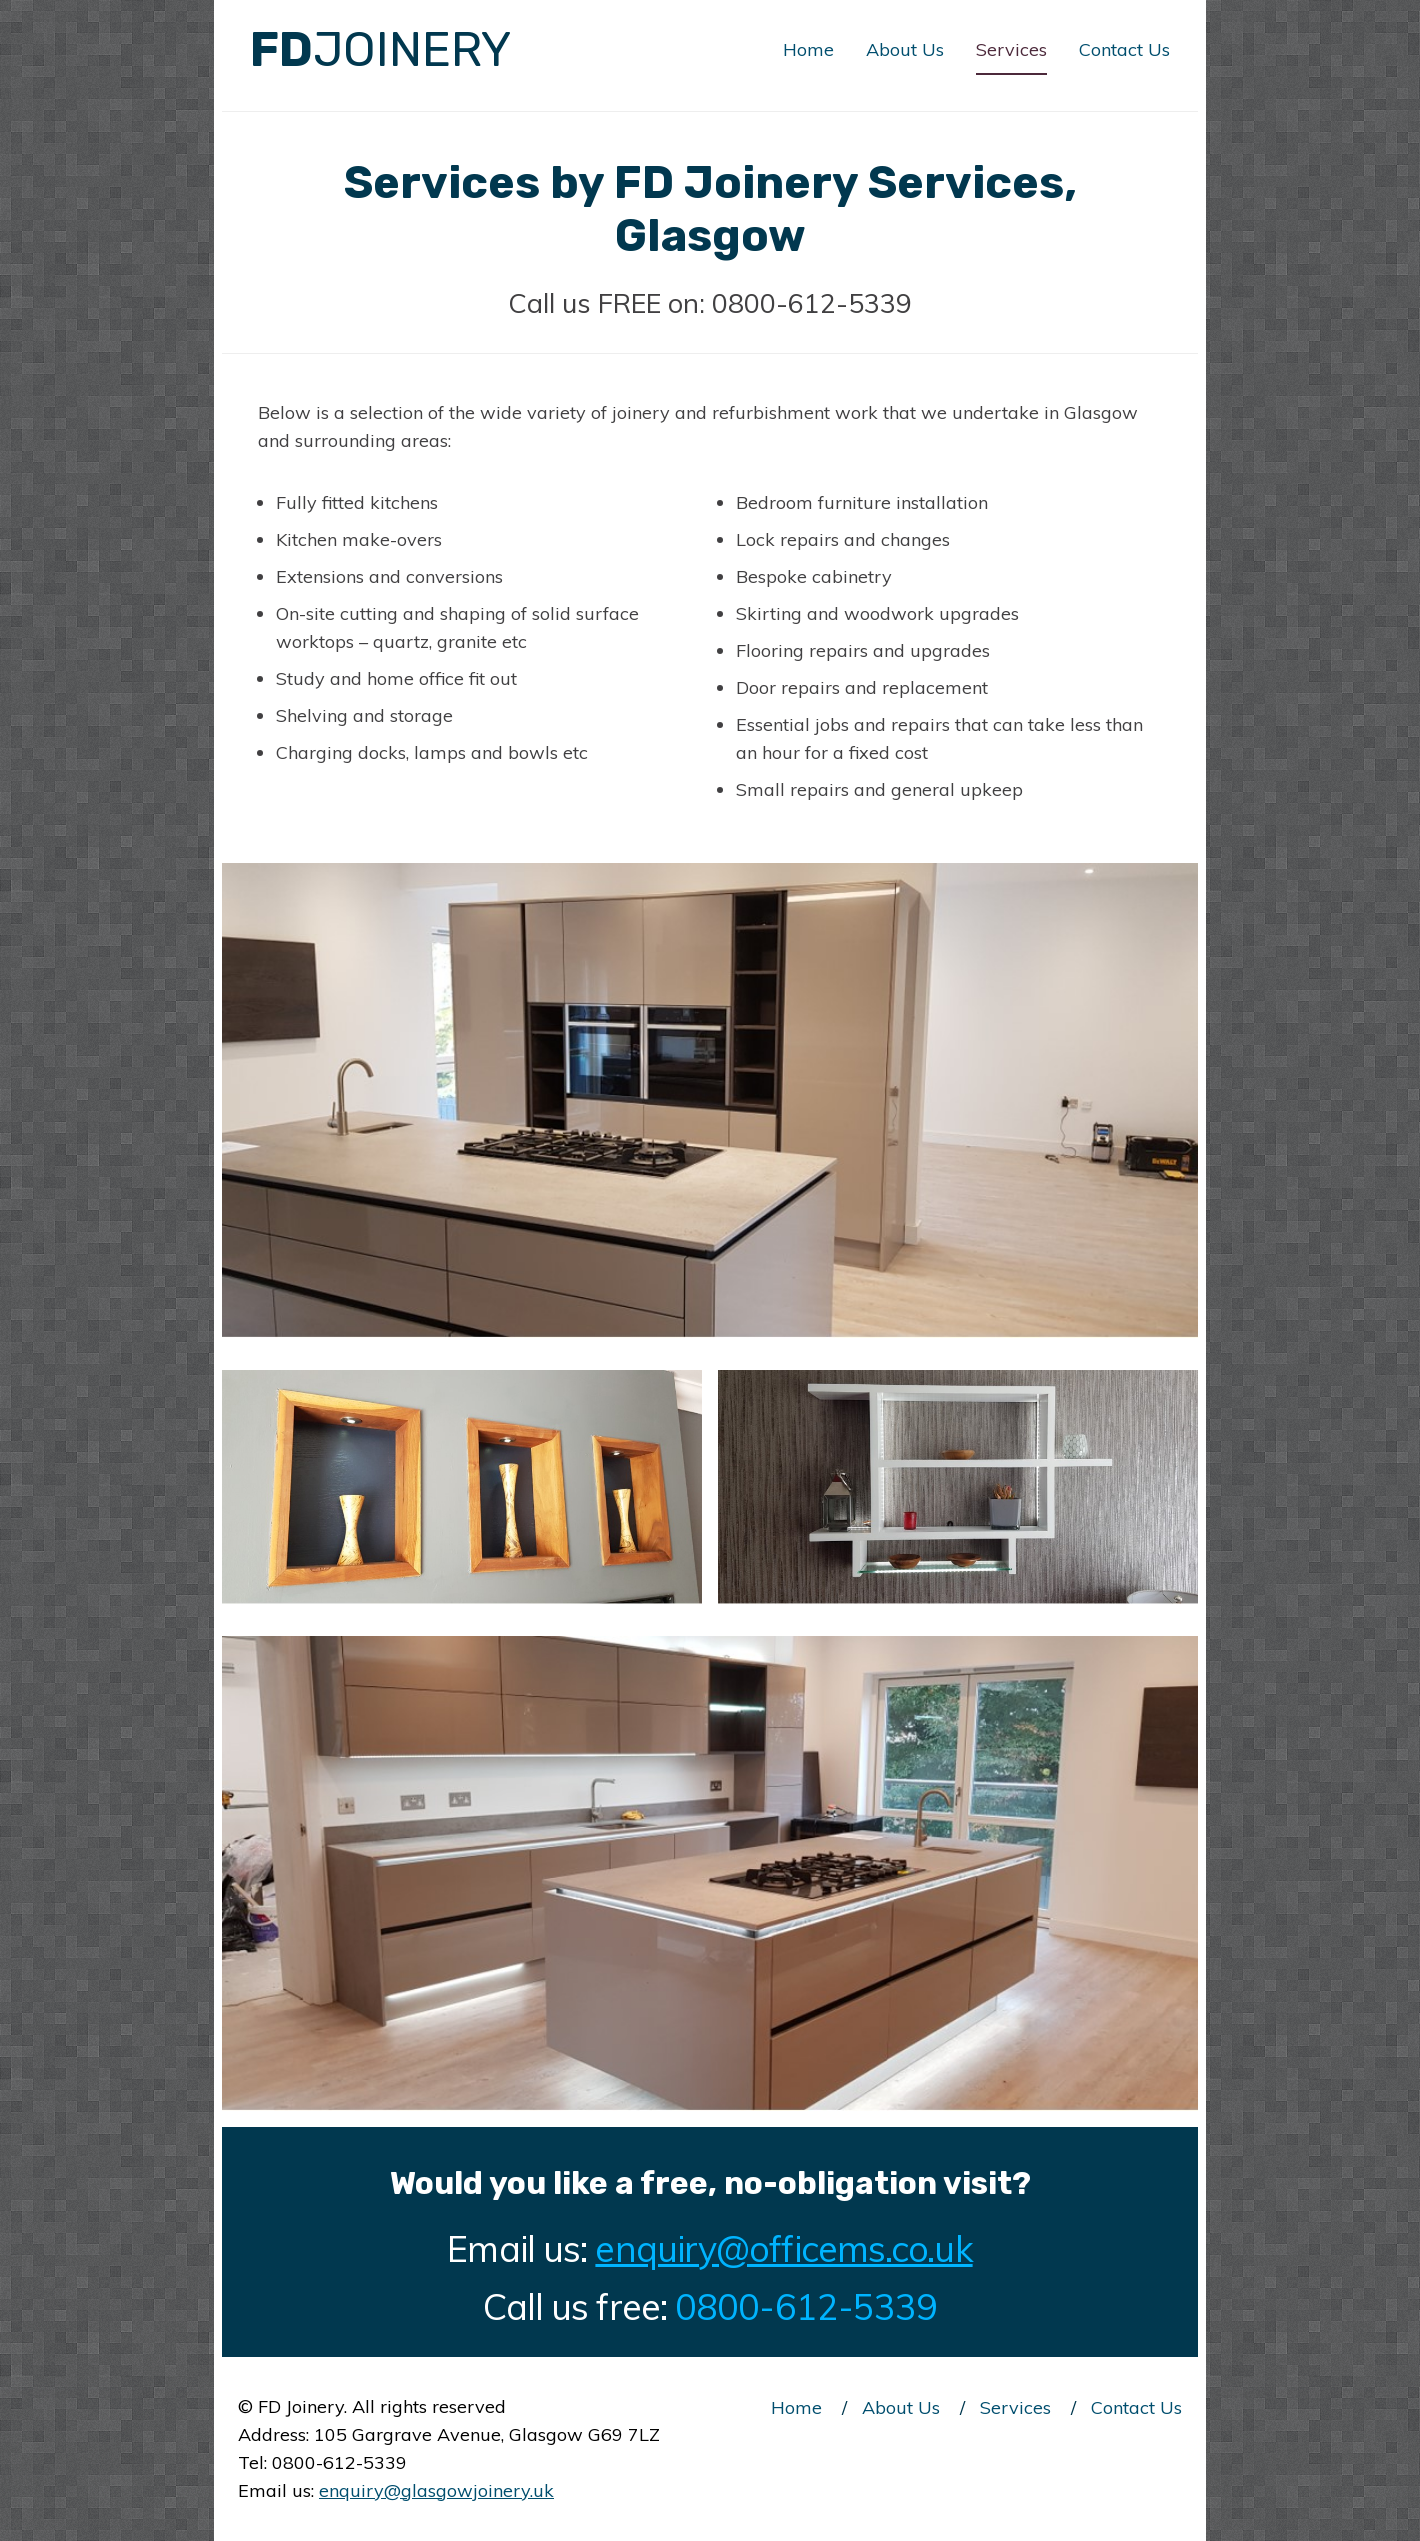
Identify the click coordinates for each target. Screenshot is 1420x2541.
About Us (905, 49)
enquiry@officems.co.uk (783, 2248)
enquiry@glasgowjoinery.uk (436, 2490)
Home (808, 49)
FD (380, 50)
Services (1011, 49)
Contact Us (1124, 49)
